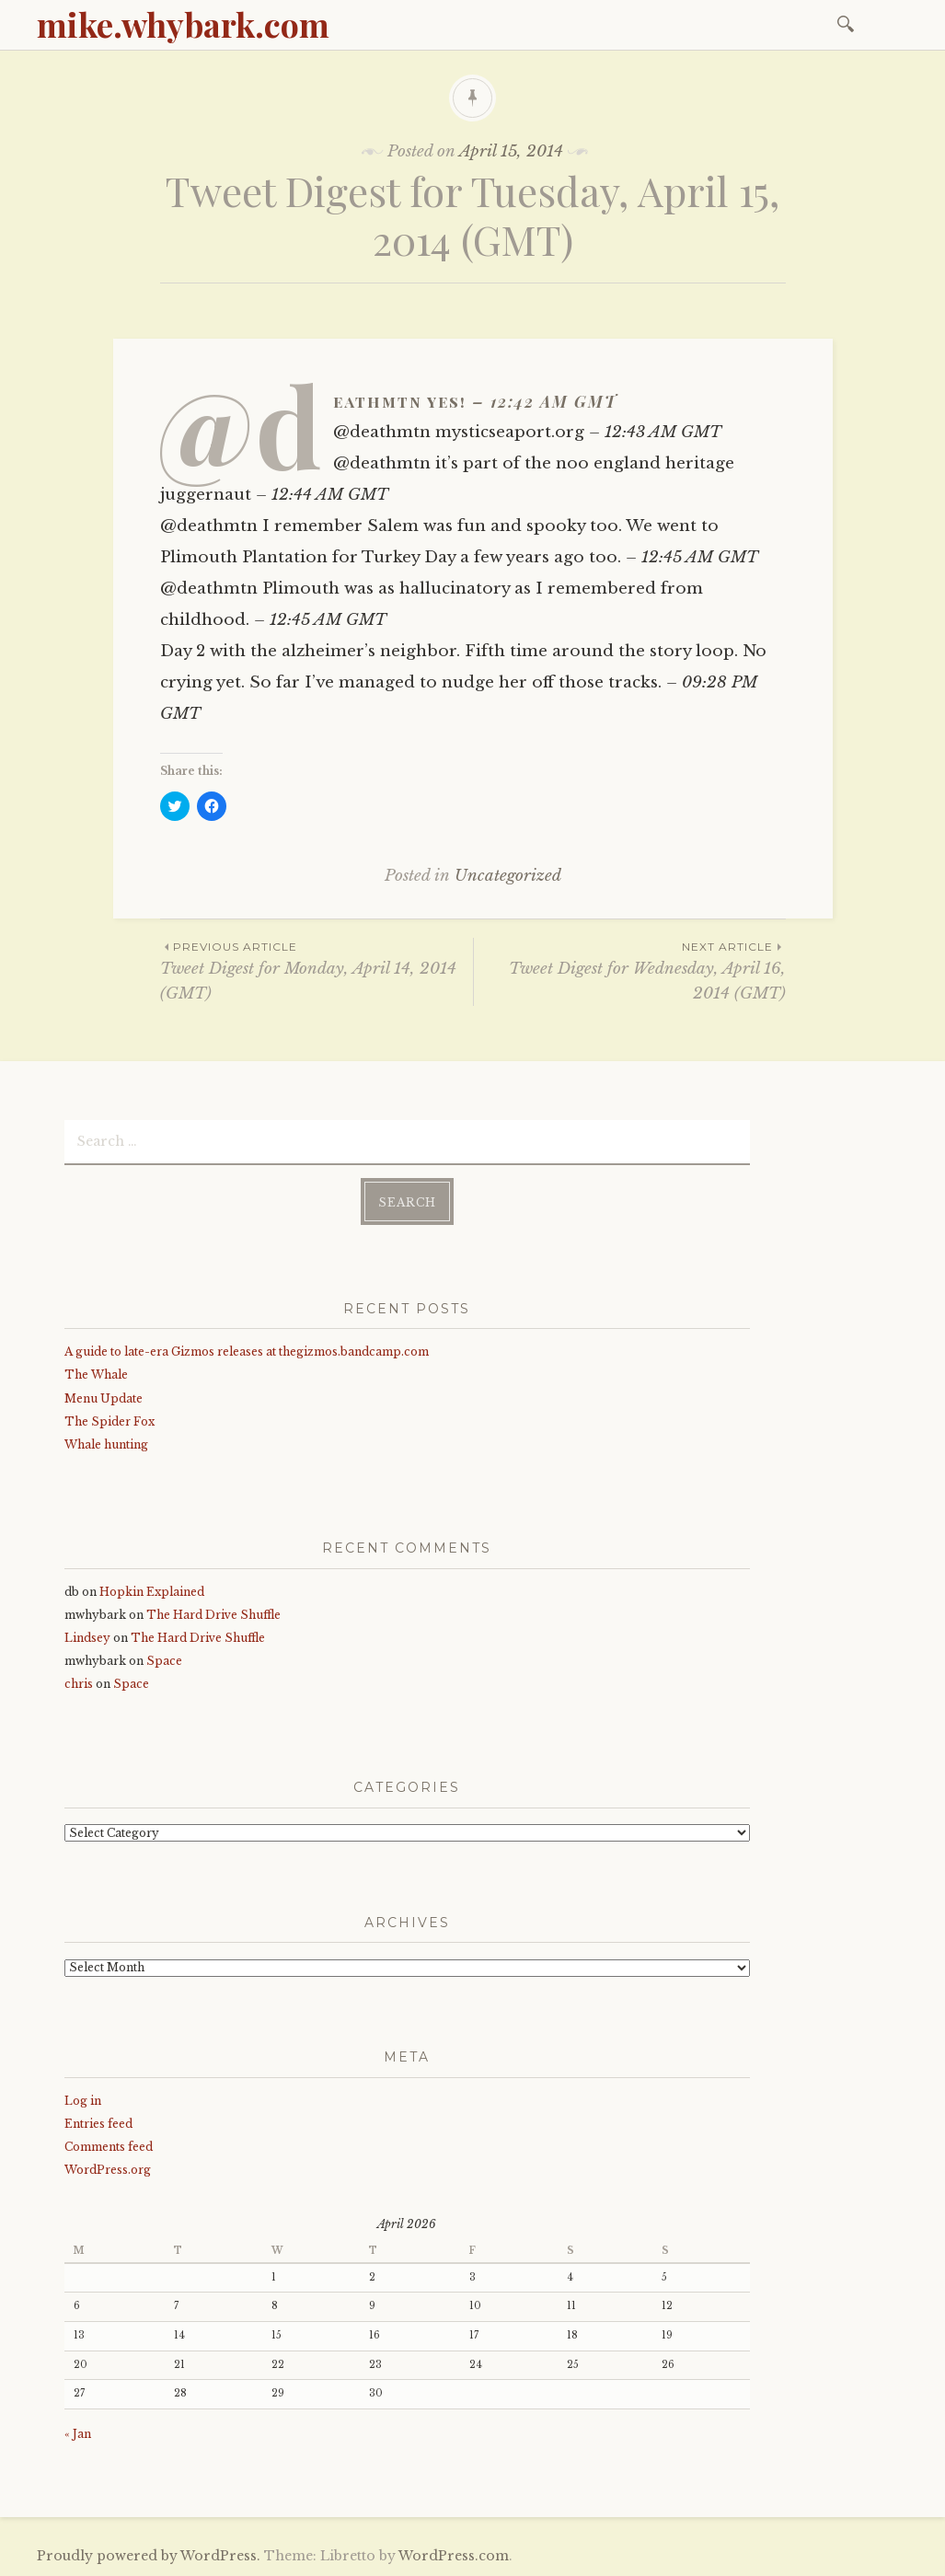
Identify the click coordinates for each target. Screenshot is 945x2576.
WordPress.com (453, 2555)
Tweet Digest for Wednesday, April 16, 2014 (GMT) (630, 970)
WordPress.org (107, 2170)
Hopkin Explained (151, 1592)
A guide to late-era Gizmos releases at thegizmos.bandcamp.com (246, 1351)
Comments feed (108, 2147)
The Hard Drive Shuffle (213, 1615)
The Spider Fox (109, 1421)
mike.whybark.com (183, 24)
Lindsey (87, 1638)
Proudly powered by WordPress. (148, 2555)
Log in (82, 2101)
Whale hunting (106, 1444)
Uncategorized (508, 875)
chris (78, 1684)
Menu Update (103, 1398)
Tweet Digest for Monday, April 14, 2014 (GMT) (316, 970)
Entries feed (98, 2124)
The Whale (96, 1374)
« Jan (77, 2434)
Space (164, 1661)
